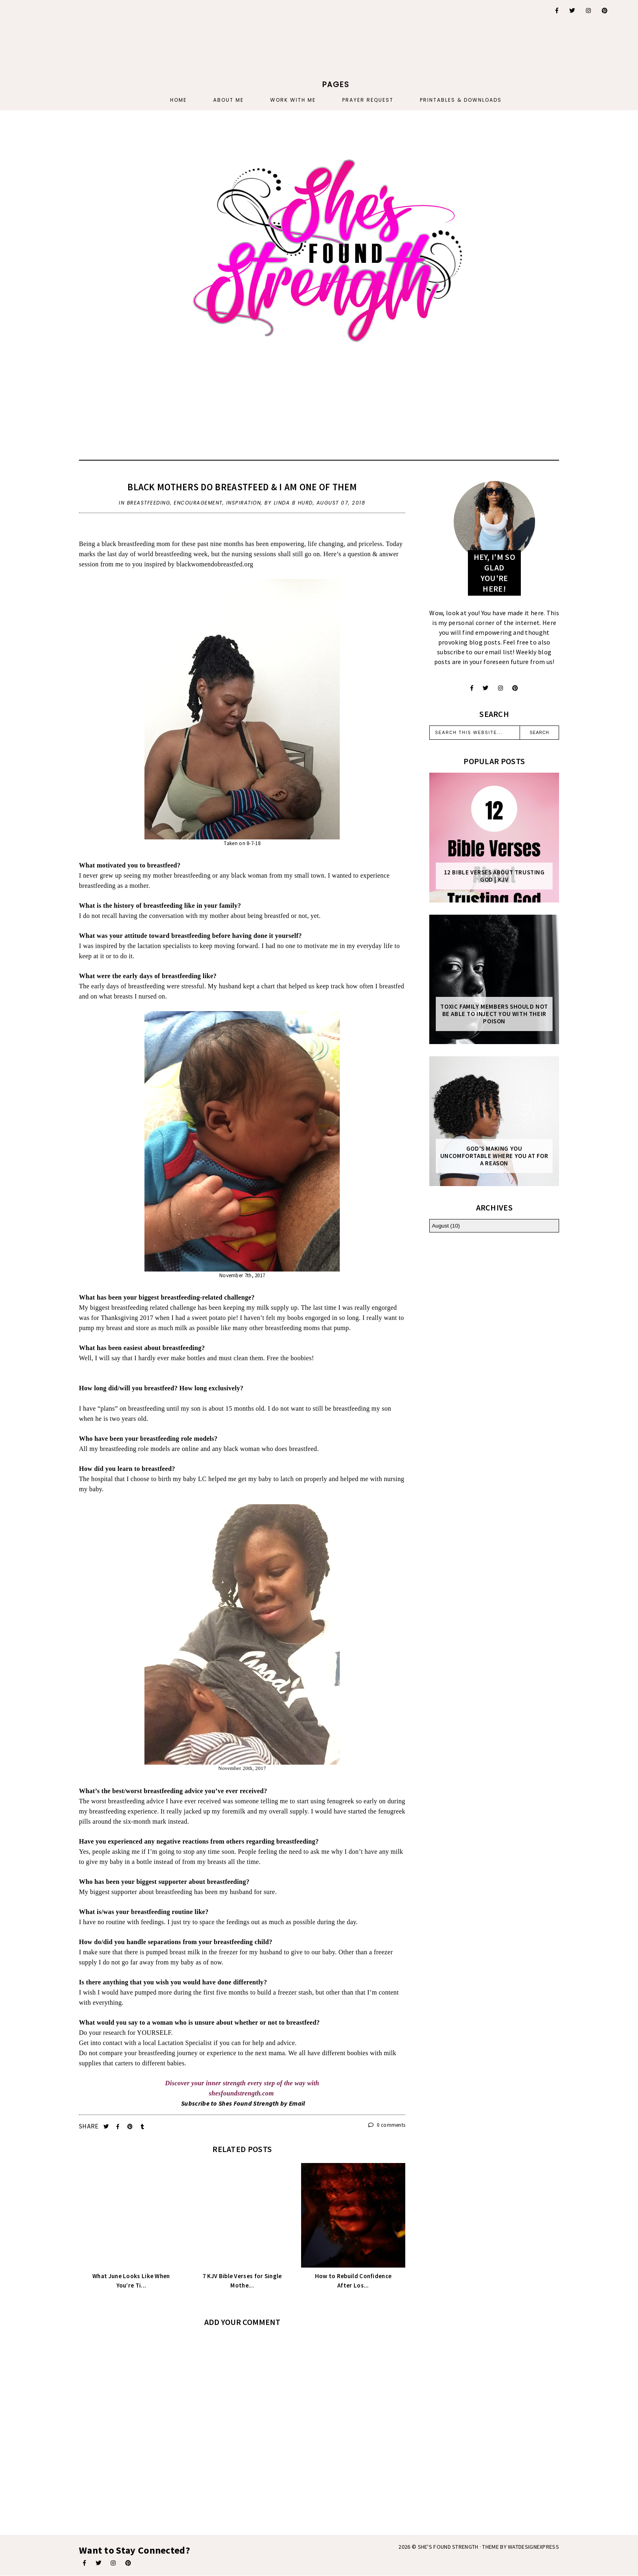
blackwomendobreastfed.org (214, 564)
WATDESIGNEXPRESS (533, 2546)
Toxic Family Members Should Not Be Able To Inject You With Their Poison (494, 1014)
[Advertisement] (97, 51)
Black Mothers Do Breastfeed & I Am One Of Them (242, 487)
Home (178, 99)
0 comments (387, 2125)
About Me (228, 99)
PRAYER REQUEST (367, 99)
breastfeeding (148, 502)
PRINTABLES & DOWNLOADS (461, 99)
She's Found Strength (448, 2546)
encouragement (198, 502)
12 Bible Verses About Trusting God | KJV (494, 876)
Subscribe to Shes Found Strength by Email (243, 2103)
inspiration (243, 502)
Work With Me (293, 99)
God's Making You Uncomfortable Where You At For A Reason (494, 1156)
